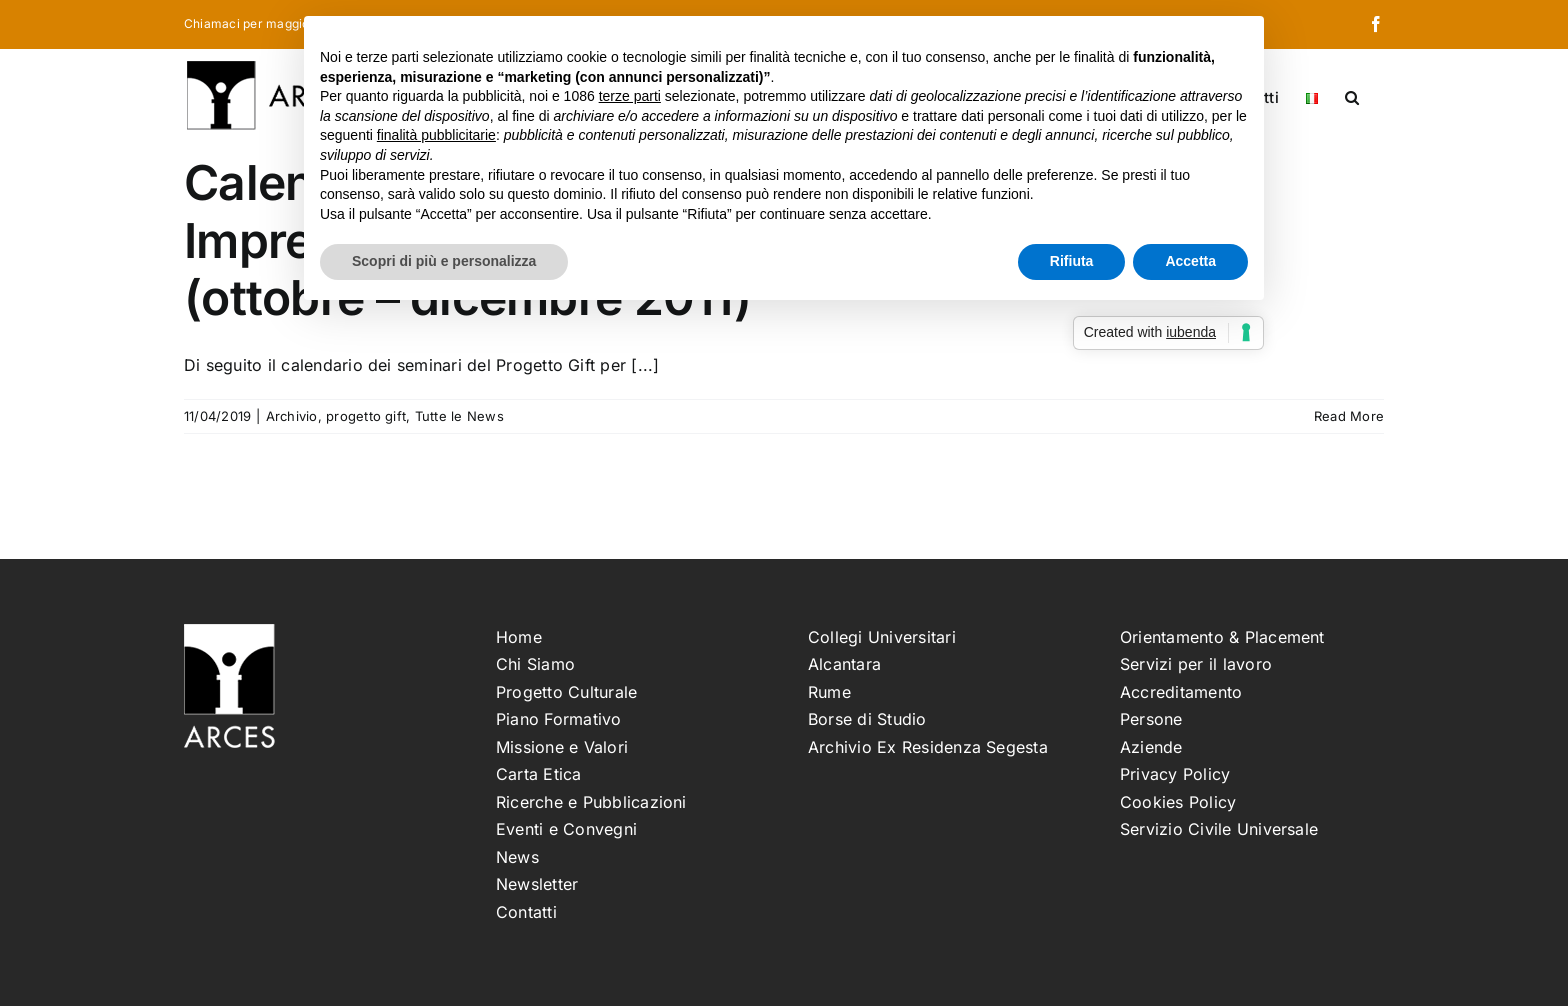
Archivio (292, 416)
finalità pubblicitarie (436, 135)
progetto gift (366, 416)
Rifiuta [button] (1072, 261)
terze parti (630, 96)
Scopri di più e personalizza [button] (444, 261)
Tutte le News (459, 416)
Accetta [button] (1190, 261)
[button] (1352, 96)
